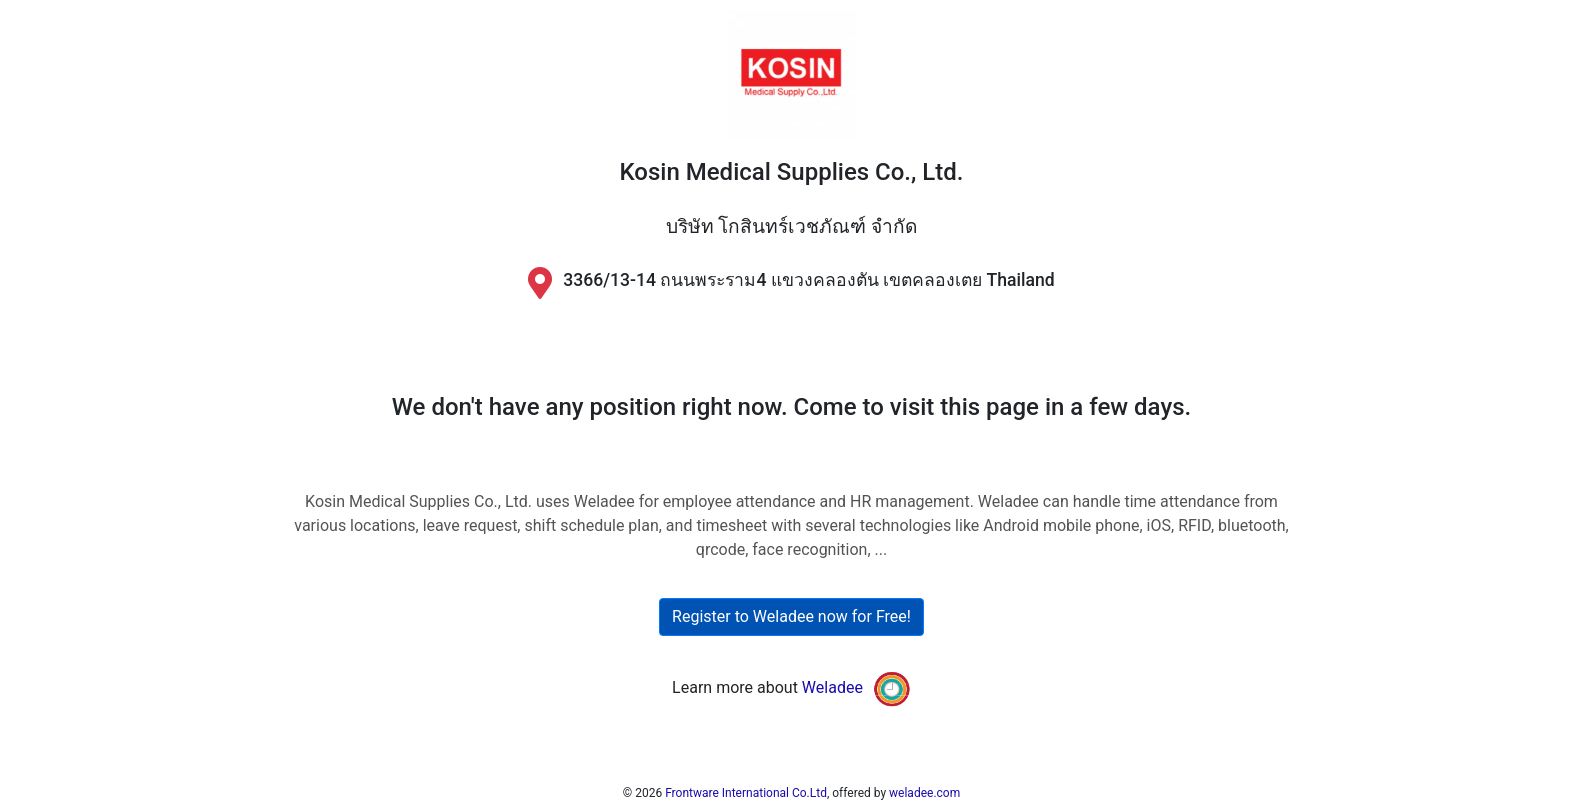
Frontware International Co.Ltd (746, 793)
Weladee (832, 687)
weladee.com (924, 793)
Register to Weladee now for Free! (791, 616)
